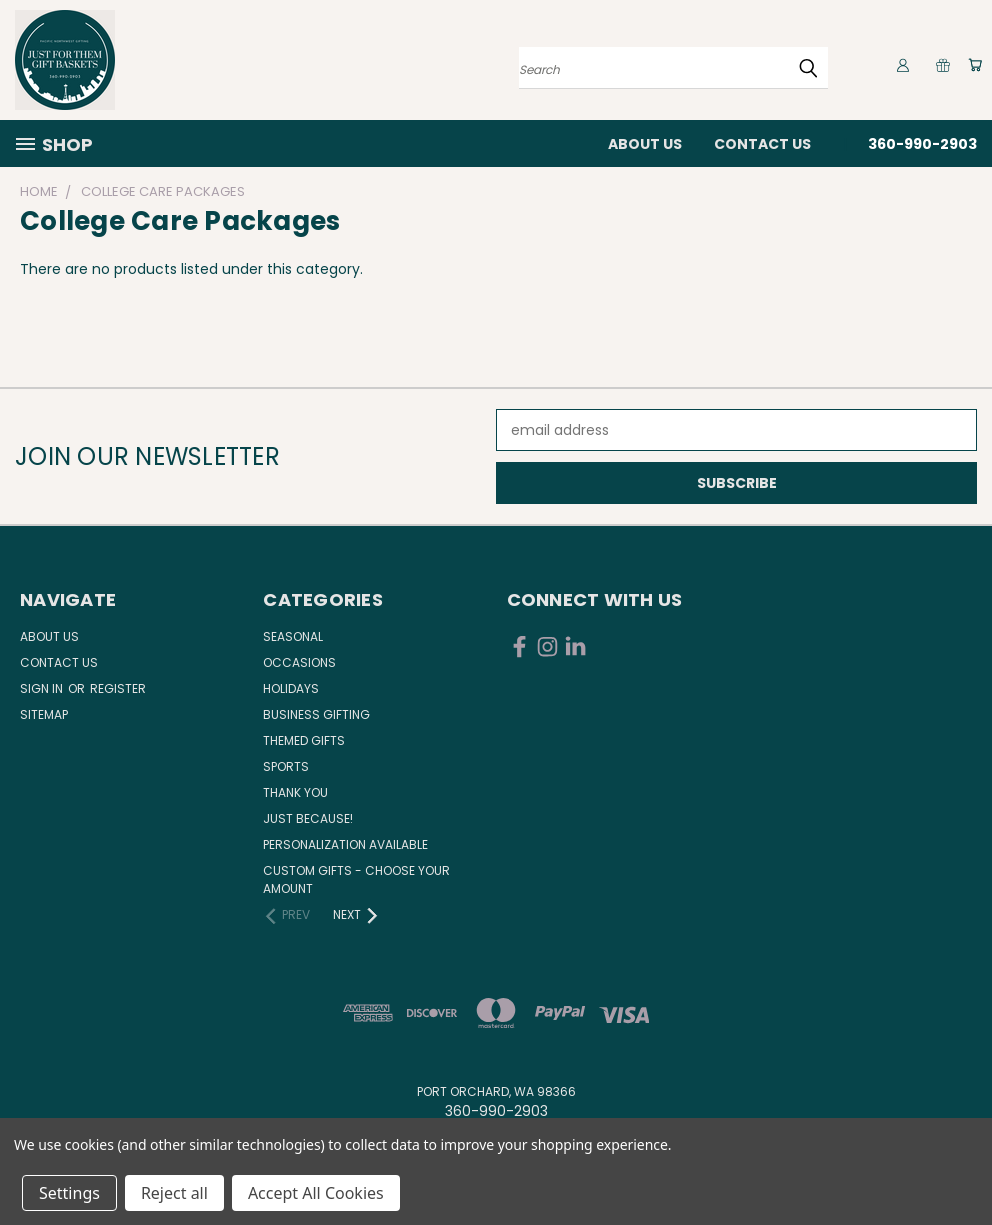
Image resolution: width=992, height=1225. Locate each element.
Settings (69, 1193)
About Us (645, 144)
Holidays (291, 688)
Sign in (43, 688)
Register (118, 688)
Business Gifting (316, 714)
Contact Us (762, 144)
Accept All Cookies (316, 1193)
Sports (286, 766)
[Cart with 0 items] (972, 65)
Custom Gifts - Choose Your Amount (356, 879)
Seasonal (293, 636)
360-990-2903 (922, 144)
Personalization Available (345, 844)
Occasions (299, 662)
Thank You (295, 792)
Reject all (174, 1193)
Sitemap (44, 714)
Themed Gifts (304, 740)
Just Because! (308, 818)
